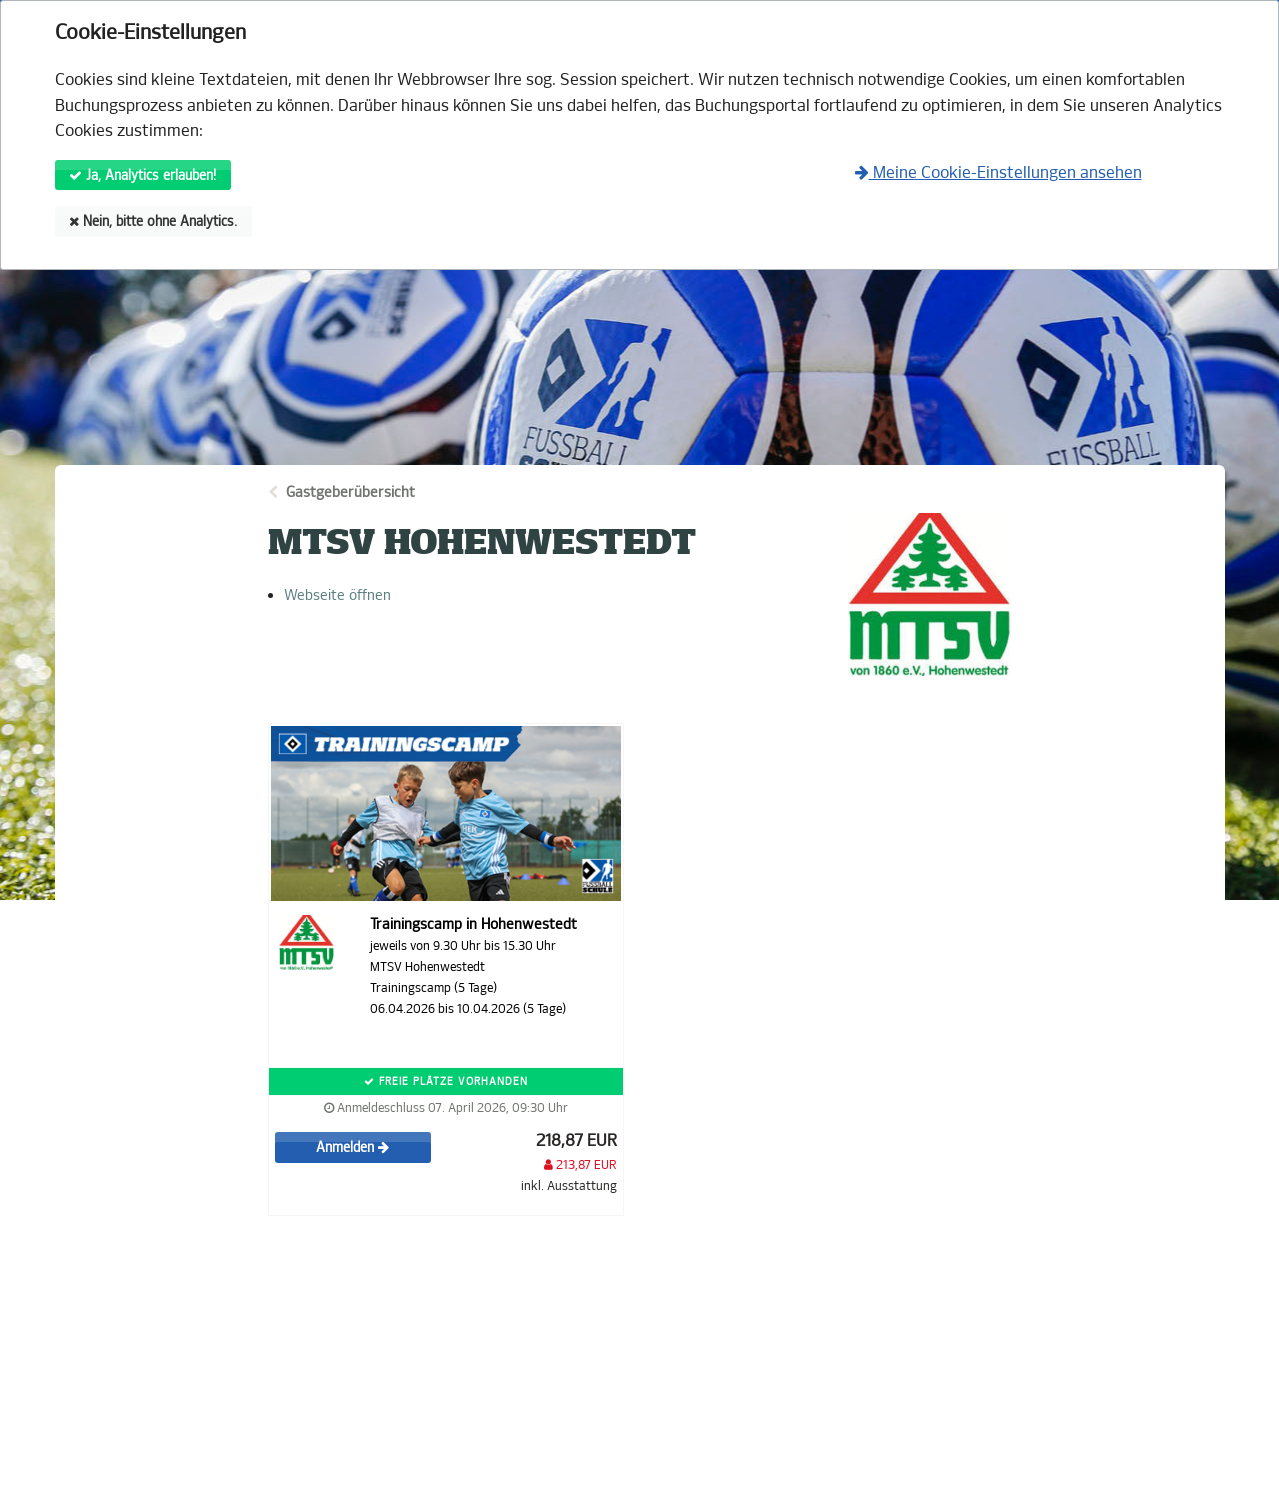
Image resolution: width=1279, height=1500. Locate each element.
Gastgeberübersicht (350, 492)
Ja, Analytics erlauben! (142, 175)
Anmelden (352, 1147)
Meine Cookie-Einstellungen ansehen (998, 172)
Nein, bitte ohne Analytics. (153, 221)
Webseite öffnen (337, 595)
